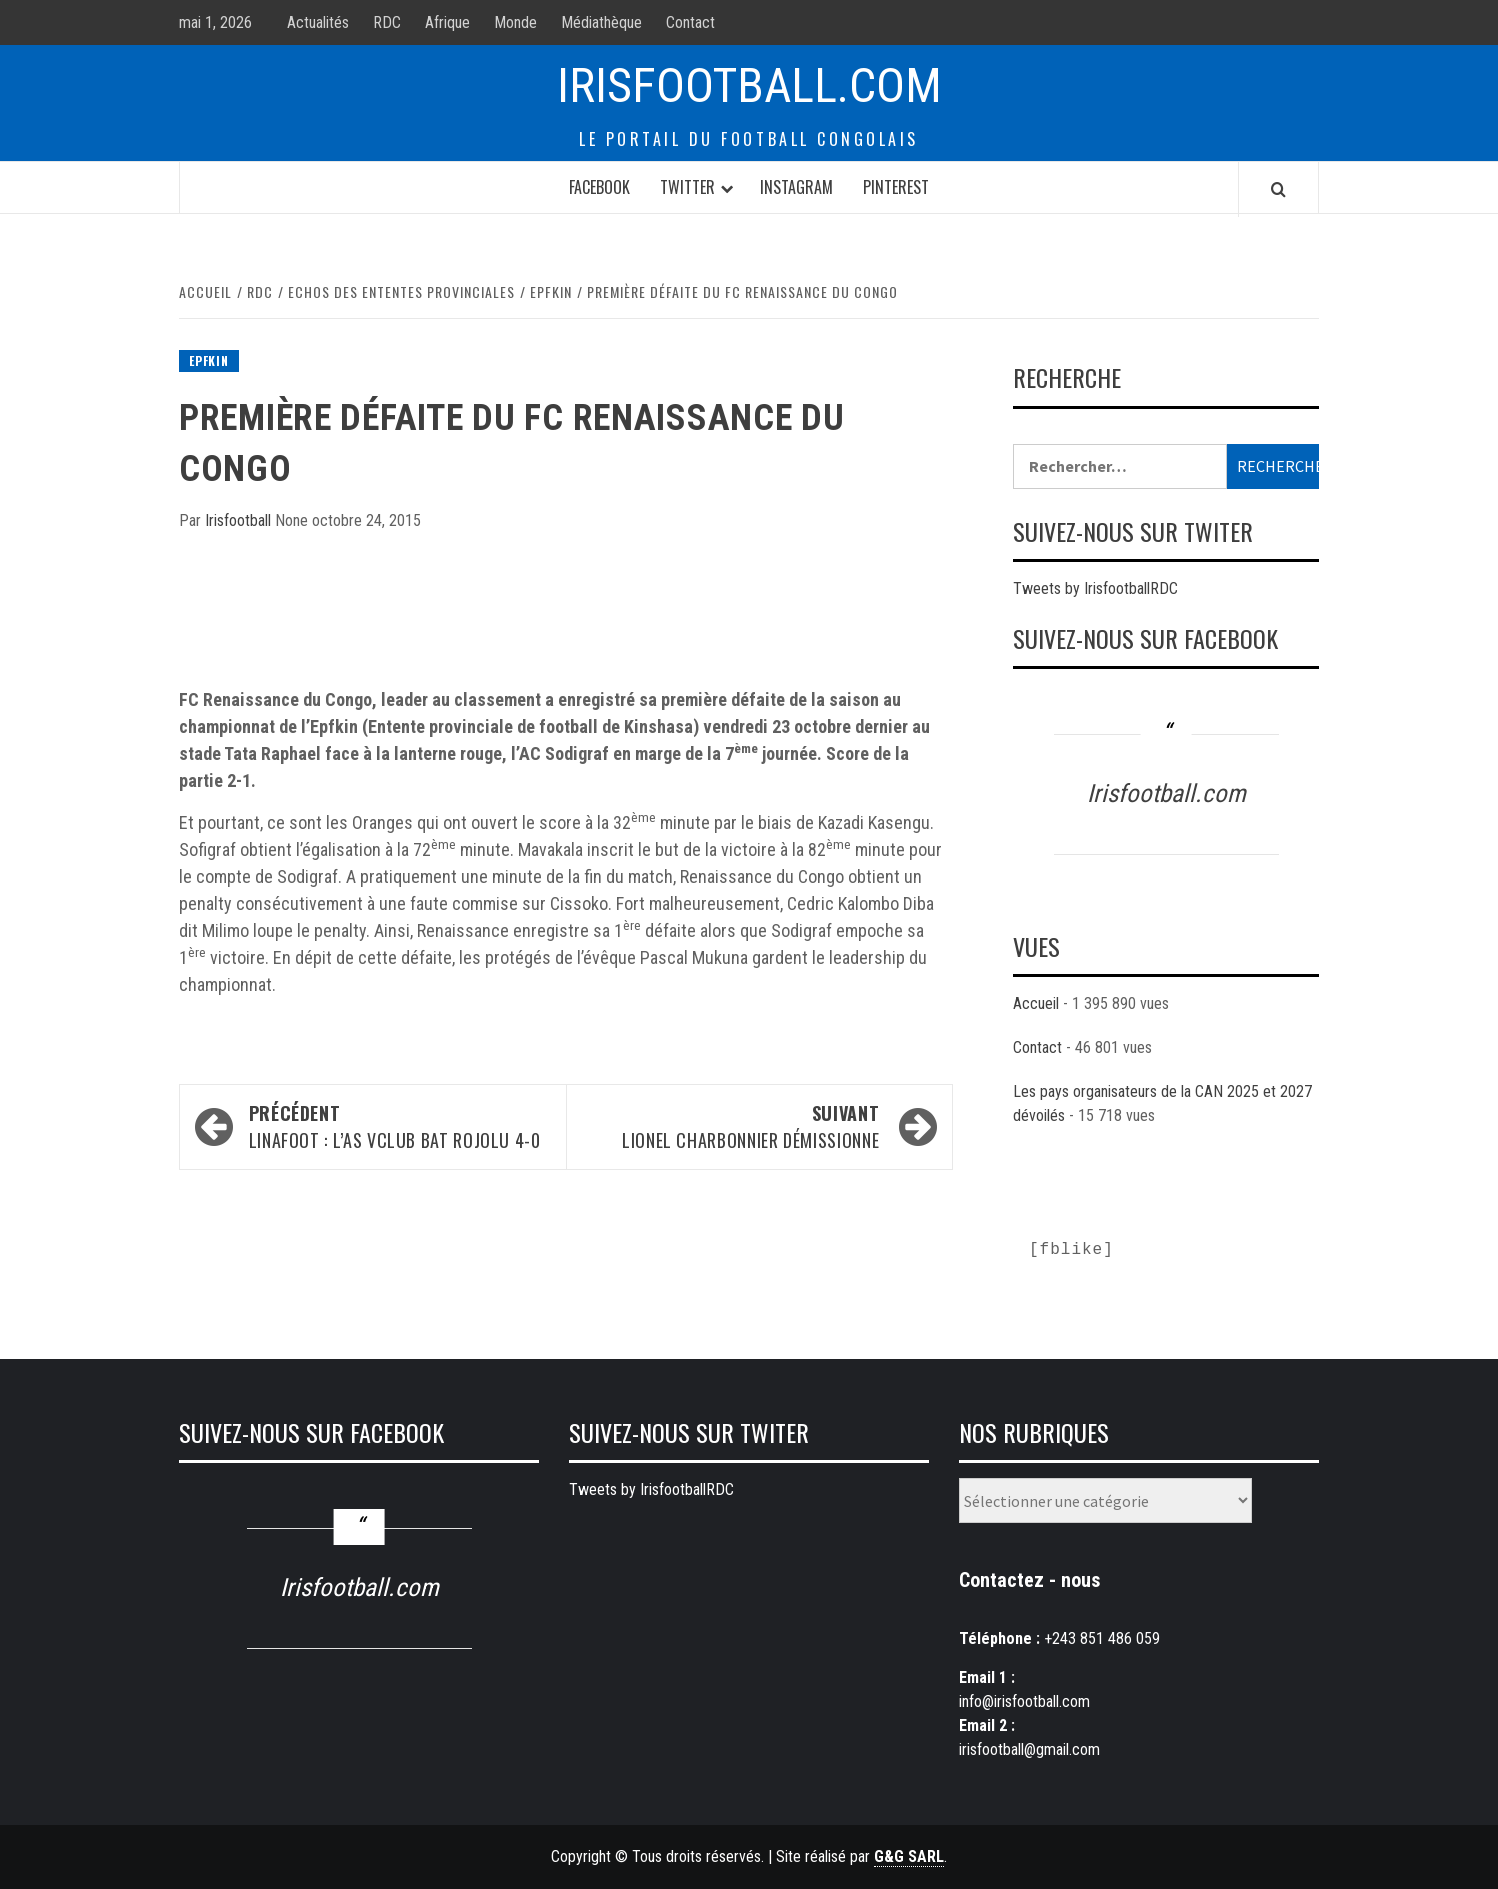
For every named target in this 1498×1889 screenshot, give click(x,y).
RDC (387, 22)
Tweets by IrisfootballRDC (1095, 588)
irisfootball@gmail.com (1029, 1749)
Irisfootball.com (749, 85)
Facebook (599, 187)
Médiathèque (601, 22)
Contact (690, 22)
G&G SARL (909, 1856)
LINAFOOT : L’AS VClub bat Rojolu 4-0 (397, 1126)
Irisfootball (240, 520)
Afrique (447, 22)
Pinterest (896, 187)
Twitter (687, 187)
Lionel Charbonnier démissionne (732, 1126)
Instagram (796, 187)
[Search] (1278, 189)
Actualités (318, 22)
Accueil (1036, 1003)
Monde (515, 22)
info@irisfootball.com (1024, 1701)
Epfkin (209, 360)
